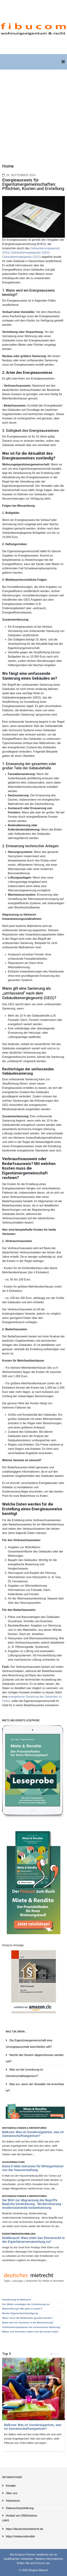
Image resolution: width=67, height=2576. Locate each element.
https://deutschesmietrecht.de (24, 2528)
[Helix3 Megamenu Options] (63, 62)
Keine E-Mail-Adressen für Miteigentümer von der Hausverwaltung (33, 2168)
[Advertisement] (33, 108)
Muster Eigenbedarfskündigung (20, 2313)
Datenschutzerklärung (19, 2508)
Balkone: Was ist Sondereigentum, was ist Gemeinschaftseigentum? (33, 2134)
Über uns (11, 2493)
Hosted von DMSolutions (21, 2515)
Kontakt (10, 2485)
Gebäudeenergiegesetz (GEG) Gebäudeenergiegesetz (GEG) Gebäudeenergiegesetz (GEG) (31, 252)
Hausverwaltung (13, 2162)
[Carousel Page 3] (55, 2354)
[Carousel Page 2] (53, 2354)
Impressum (12, 2500)
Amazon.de (42, 2563)
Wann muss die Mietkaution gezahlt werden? (27, 2318)
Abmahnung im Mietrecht (16, 2299)
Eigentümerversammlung (19, 2233)
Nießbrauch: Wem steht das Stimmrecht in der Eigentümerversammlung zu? (33, 2239)
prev (61, 2354)
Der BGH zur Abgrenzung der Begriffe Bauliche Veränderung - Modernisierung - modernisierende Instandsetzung (32, 2203)
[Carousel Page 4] (57, 2354)
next (64, 2354)
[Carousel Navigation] (62, 2354)
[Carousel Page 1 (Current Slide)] (51, 2354)
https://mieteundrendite (20, 2536)
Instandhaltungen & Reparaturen (24, 2128)
